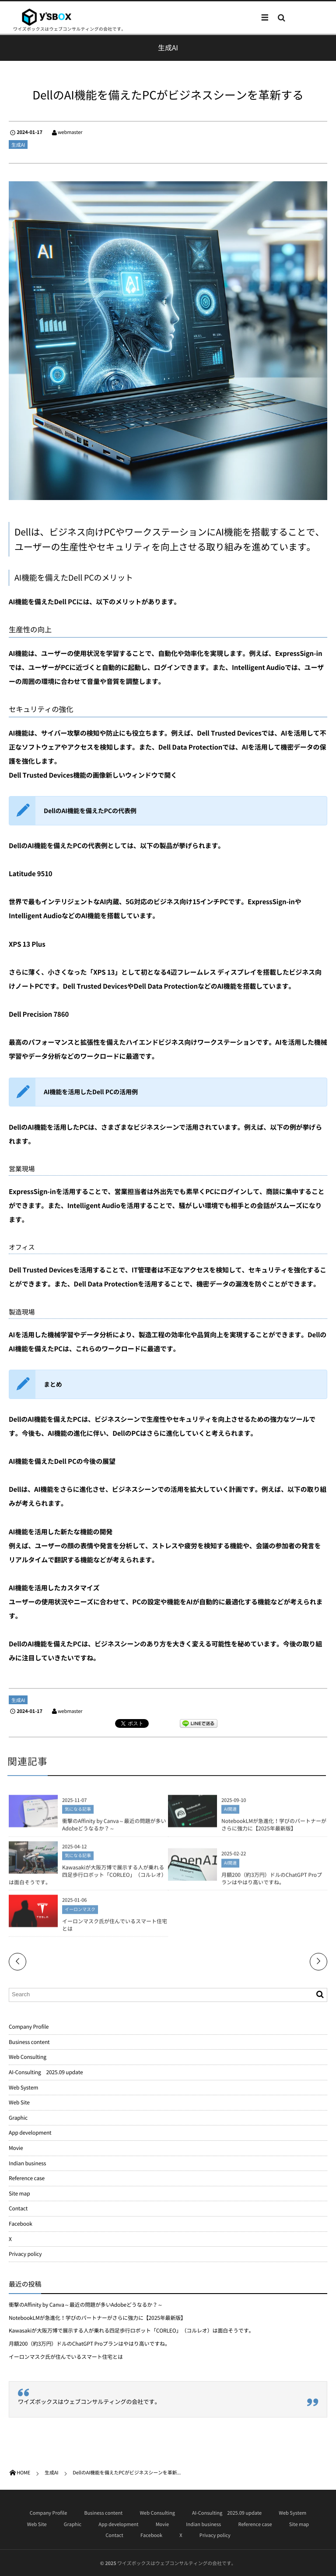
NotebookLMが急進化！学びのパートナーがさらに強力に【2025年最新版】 (273, 1827)
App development (30, 2132)
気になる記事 (78, 1812)
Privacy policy (25, 2254)
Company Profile (29, 2026)
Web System (23, 2087)
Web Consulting (27, 2057)
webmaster (70, 132)
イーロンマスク (80, 1912)
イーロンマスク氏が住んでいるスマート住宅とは (114, 1927)
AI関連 (230, 1812)
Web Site (19, 2102)
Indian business (27, 2163)
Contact (18, 2208)
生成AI (18, 144)
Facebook (20, 2223)
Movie (16, 2148)
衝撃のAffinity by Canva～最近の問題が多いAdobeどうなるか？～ (114, 1827)
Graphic (18, 2117)
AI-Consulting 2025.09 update (46, 2072)
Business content (29, 2042)
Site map (19, 2193)
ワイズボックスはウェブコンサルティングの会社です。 (89, 2402)
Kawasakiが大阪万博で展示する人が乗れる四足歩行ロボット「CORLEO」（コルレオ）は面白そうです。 (88, 1877)
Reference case (27, 2178)
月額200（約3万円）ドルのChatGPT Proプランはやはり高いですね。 (271, 1881)
